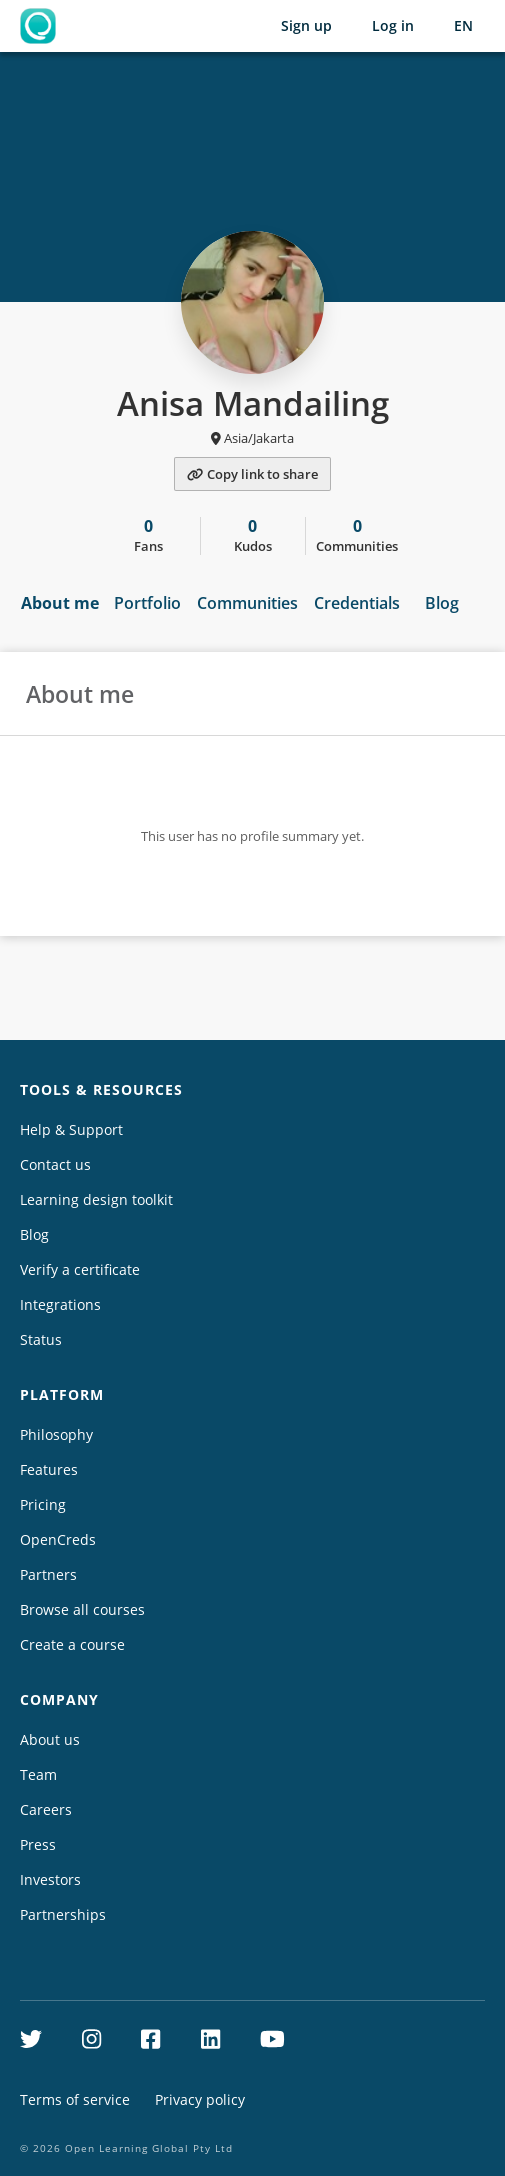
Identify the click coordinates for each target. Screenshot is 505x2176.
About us (50, 1739)
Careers (46, 1809)
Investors (50, 1879)
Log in (393, 25)
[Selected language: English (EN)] (463, 26)
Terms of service (75, 2099)
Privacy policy (200, 2099)
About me (60, 603)
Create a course (72, 1644)
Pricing (43, 1504)
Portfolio (147, 603)
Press (38, 1844)
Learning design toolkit (96, 1199)
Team (38, 1774)
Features (49, 1469)
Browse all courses (82, 1609)
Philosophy (56, 1434)
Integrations (60, 1304)
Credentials (357, 603)
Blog (442, 603)
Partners (48, 1574)
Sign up (306, 25)
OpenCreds (58, 1539)
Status (41, 1339)
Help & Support (71, 1129)
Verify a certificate (80, 1269)
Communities (247, 603)
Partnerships (63, 1914)
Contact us (55, 1164)
